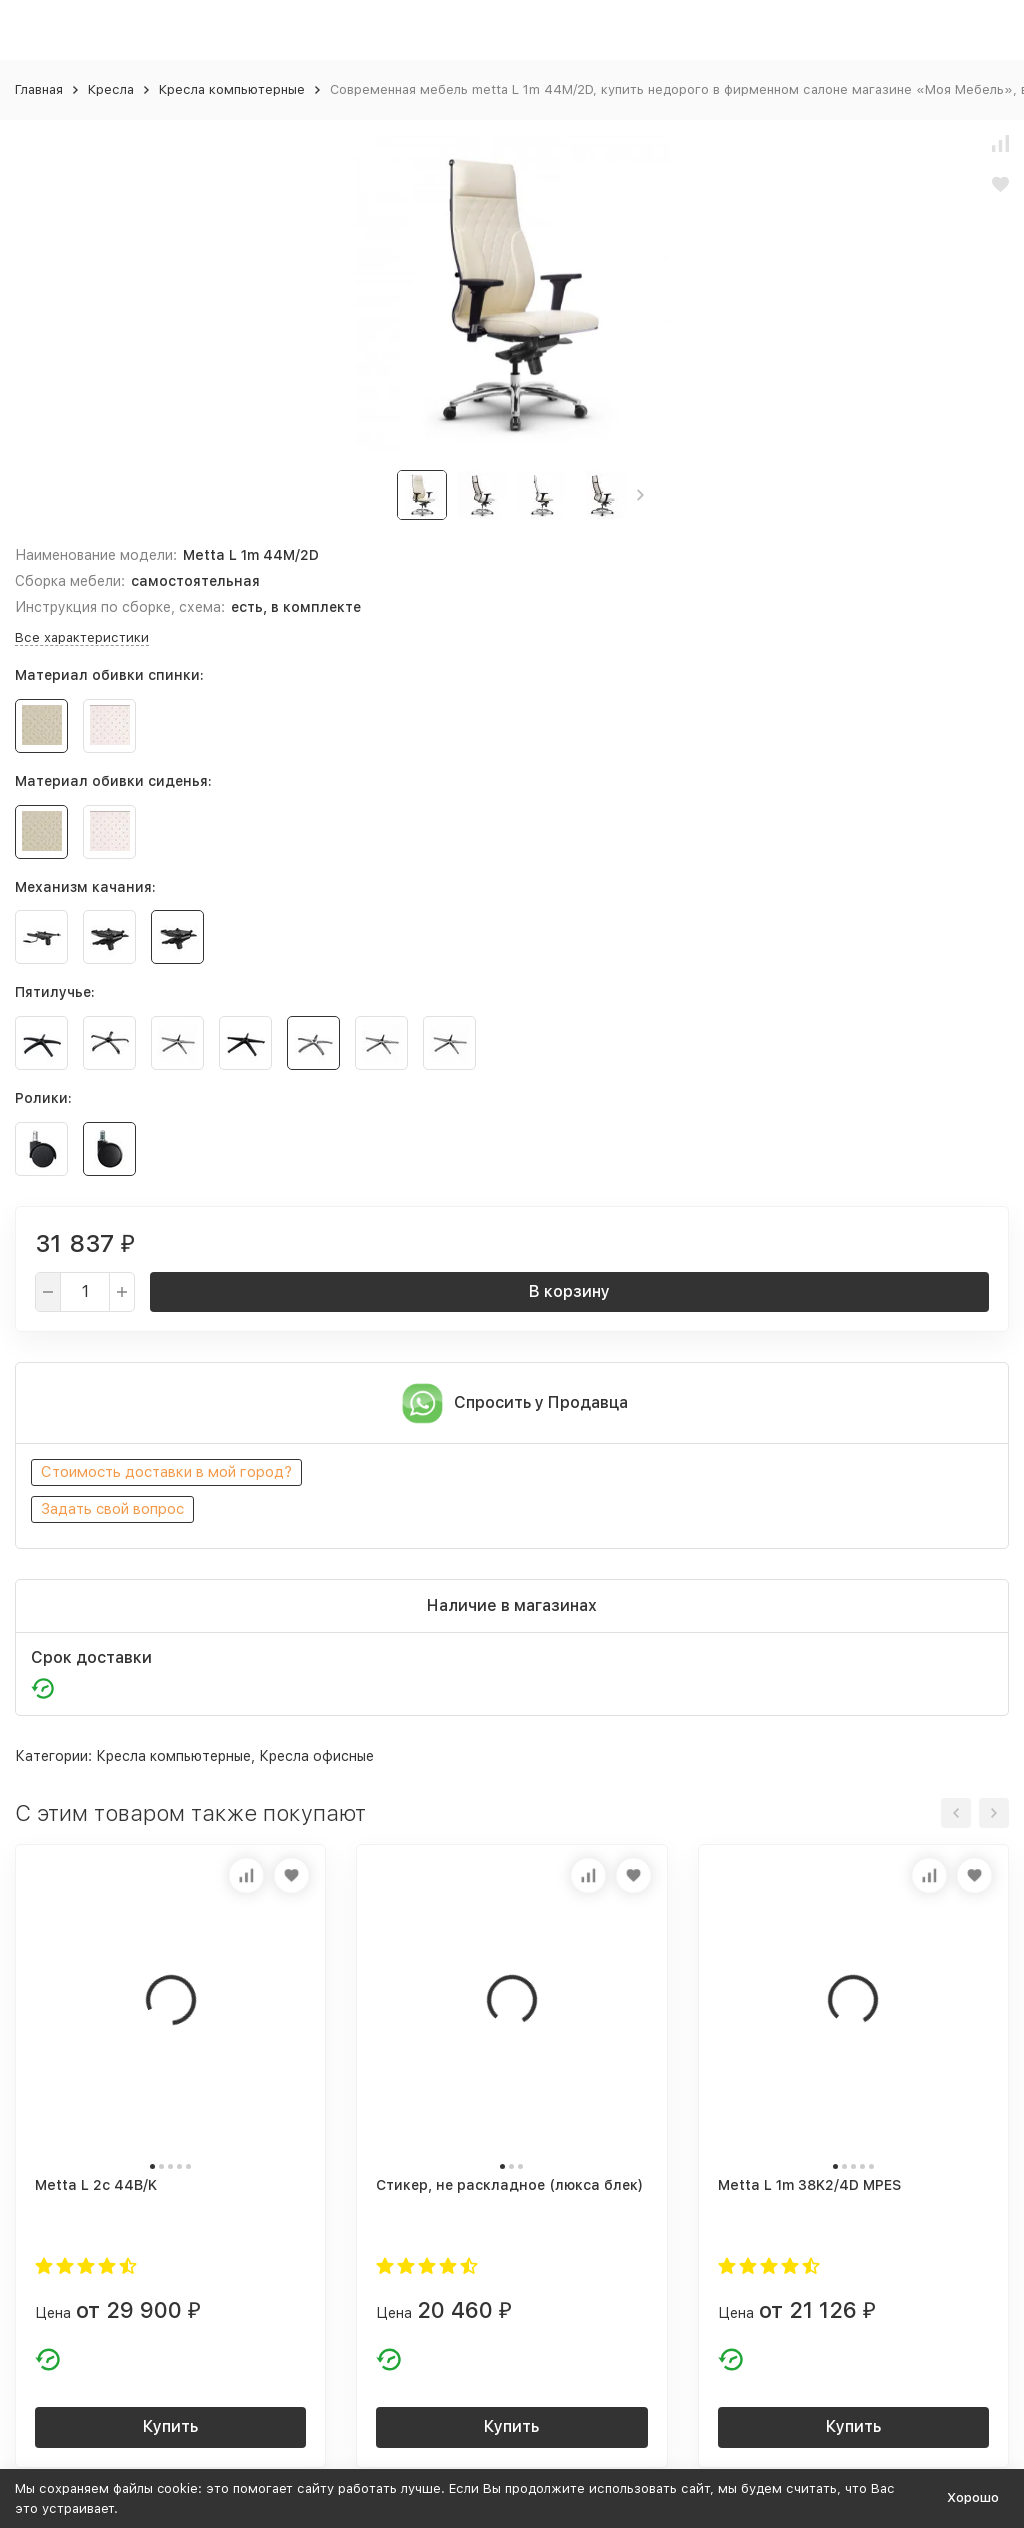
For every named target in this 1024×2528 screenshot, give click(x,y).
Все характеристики (82, 637)
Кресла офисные (316, 1756)
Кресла (111, 89)
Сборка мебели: (70, 581)
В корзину (569, 1291)
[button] (640, 495)
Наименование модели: (96, 555)
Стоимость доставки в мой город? (166, 1472)
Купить (170, 2426)
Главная (39, 89)
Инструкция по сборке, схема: (120, 607)
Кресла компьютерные (232, 89)
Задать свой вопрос (112, 1509)
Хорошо (973, 2497)
